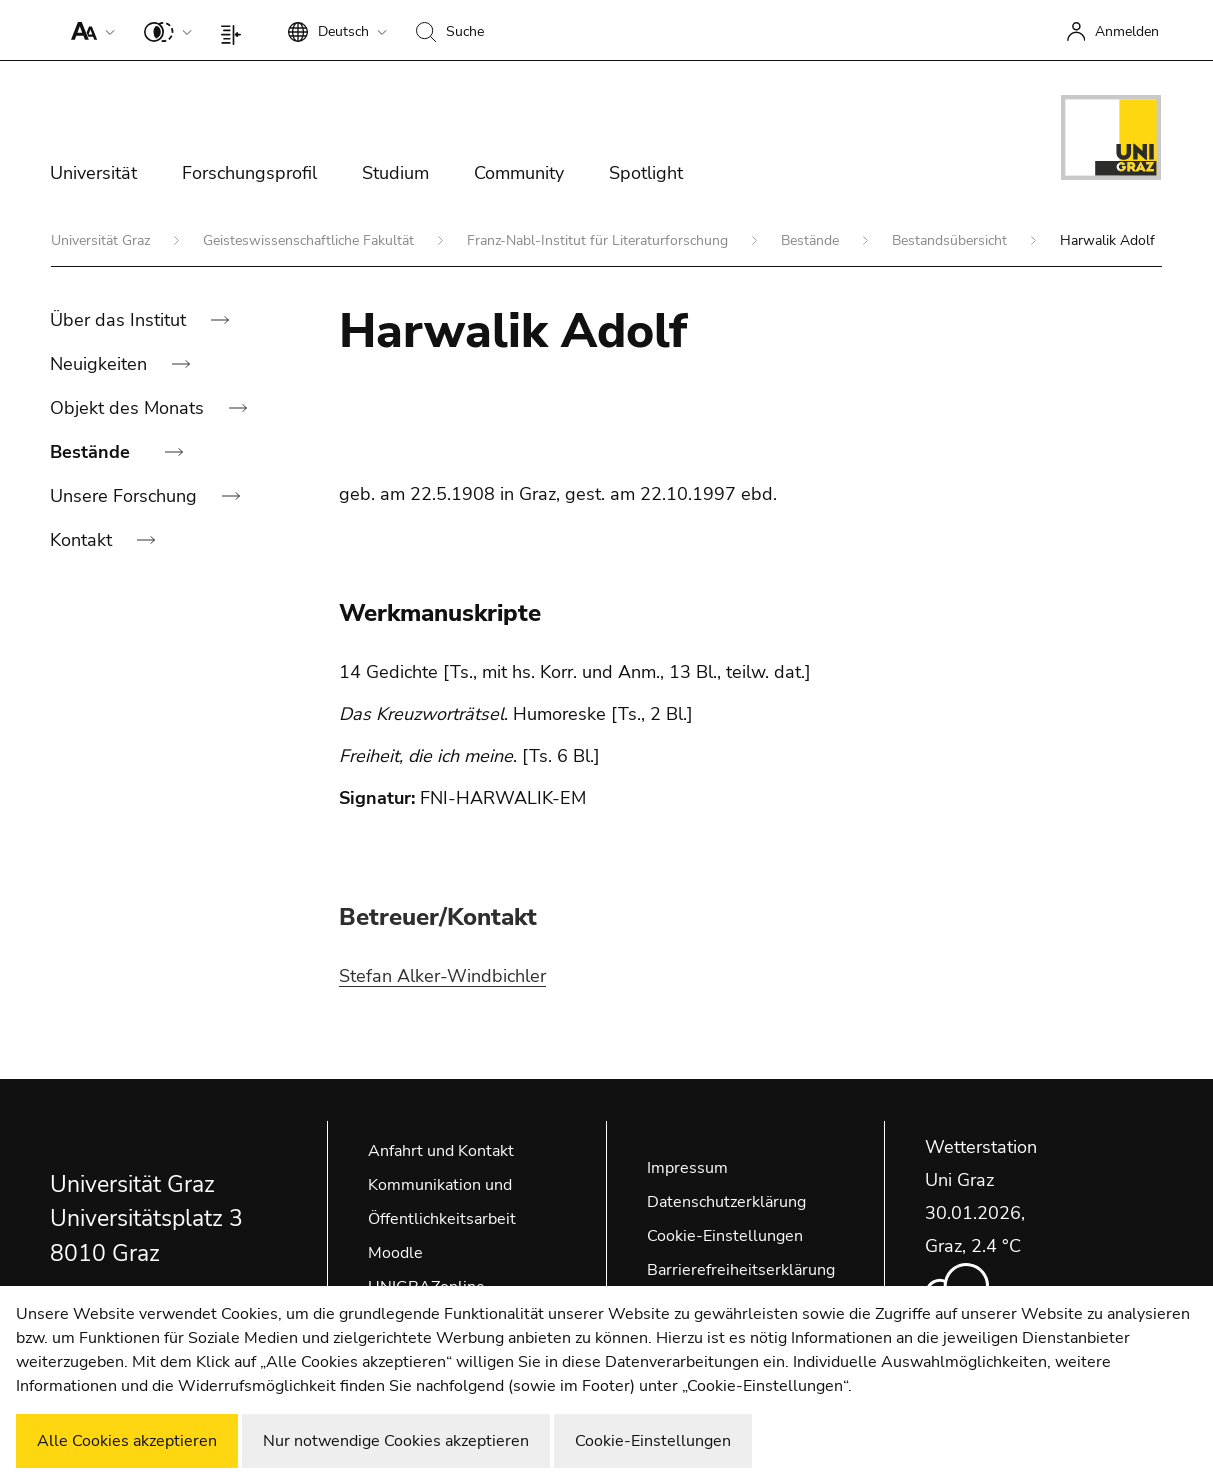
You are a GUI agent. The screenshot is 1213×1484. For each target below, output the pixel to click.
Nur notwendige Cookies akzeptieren (396, 1441)
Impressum (687, 1168)
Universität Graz (102, 240)
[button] (88, 30)
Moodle (395, 1253)
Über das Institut (120, 320)
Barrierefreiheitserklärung (741, 1270)
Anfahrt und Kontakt (441, 1151)
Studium (395, 173)
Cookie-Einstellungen (725, 1236)
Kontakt (83, 540)
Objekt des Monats (129, 408)
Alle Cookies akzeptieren (127, 1441)
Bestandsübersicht (951, 240)
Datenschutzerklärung (726, 1202)
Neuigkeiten (101, 364)
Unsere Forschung (126, 496)
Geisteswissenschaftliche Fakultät (310, 240)
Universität (93, 173)
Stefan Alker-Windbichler (442, 976)
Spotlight (646, 173)
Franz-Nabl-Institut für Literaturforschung (599, 240)
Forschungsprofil (249, 173)
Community (519, 173)
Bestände (812, 240)
